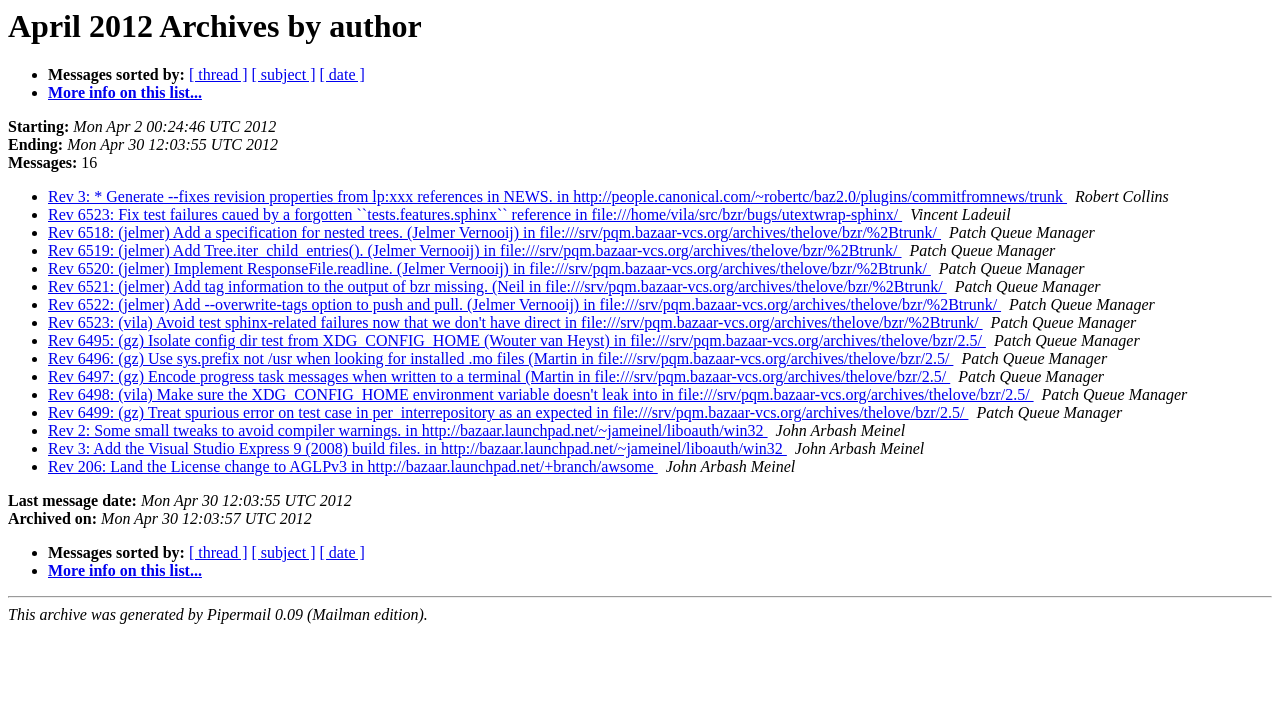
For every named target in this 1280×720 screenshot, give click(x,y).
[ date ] (342, 74)
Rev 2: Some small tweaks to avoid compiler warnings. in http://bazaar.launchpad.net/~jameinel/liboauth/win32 (408, 430)
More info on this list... (125, 92)
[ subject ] (284, 74)
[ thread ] (218, 74)
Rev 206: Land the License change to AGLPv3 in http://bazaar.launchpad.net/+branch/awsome (353, 466)
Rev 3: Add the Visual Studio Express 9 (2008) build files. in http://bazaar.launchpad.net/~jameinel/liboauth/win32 (417, 448)
